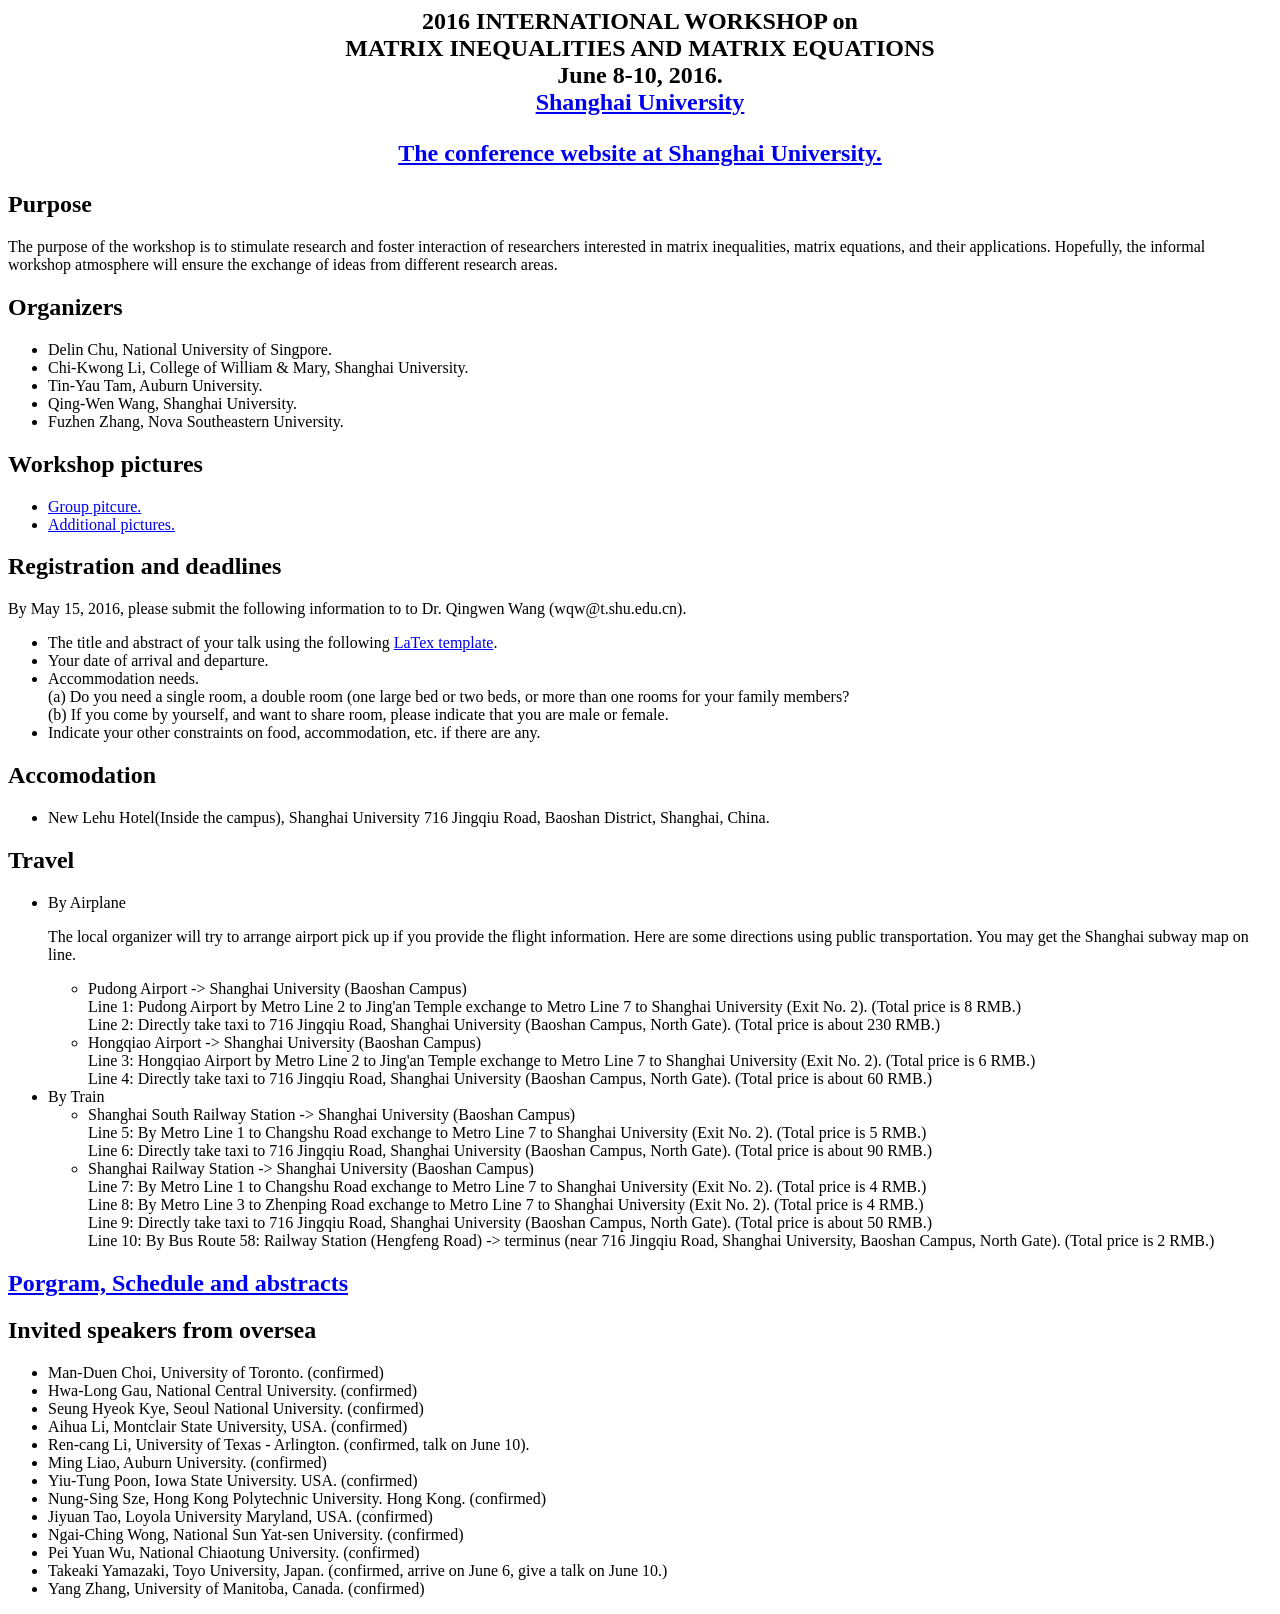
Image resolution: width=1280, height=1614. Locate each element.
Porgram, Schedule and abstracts (178, 1283)
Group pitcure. (94, 506)
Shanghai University (640, 102)
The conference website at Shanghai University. (640, 153)
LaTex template (444, 642)
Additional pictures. (111, 524)
